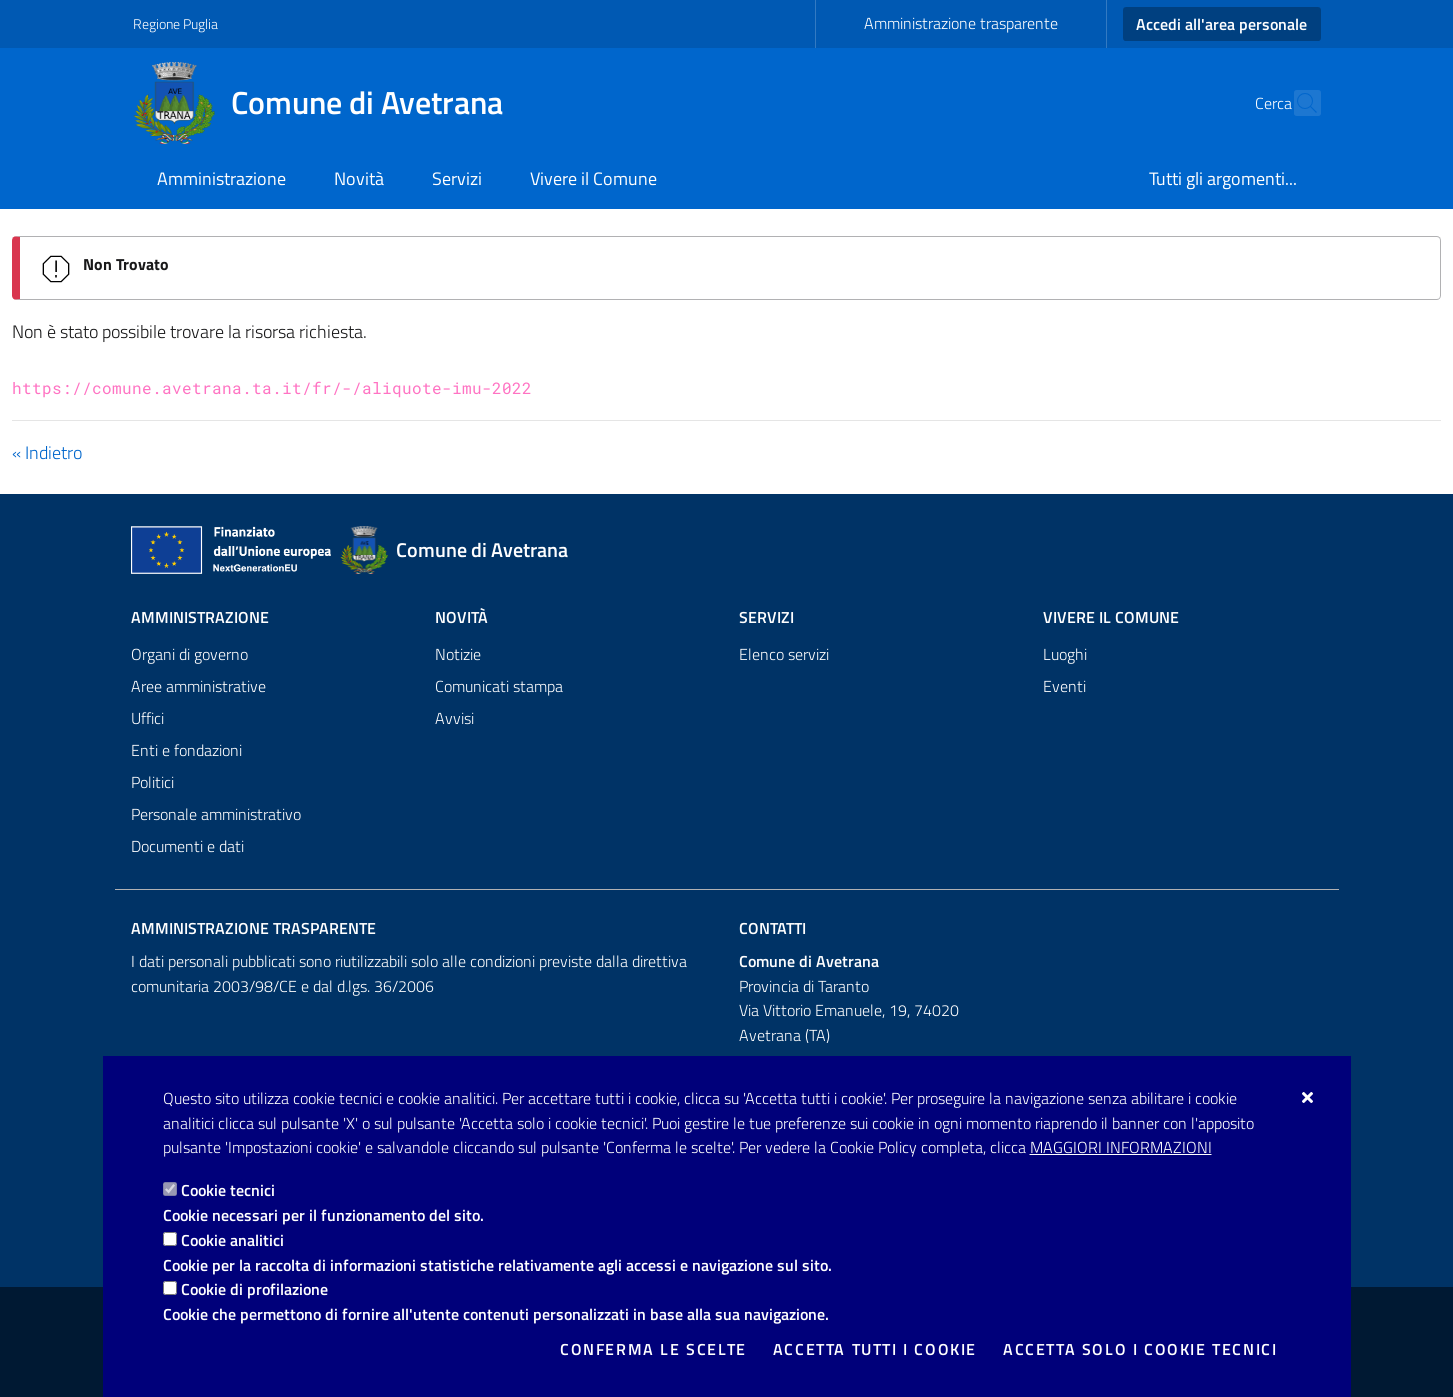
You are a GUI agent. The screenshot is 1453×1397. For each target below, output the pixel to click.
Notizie (458, 654)
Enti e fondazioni (186, 750)
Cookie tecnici (228, 1190)
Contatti (772, 928)
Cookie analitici (232, 1240)
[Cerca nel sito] (1297, 103)
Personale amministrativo (216, 814)
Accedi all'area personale (1221, 24)
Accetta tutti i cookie (875, 1349)
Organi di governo (189, 654)
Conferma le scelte (653, 1349)
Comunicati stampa (499, 686)
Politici (152, 782)
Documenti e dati (187, 846)
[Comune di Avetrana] (330, 103)
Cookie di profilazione (254, 1289)
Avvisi (454, 718)
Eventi (1064, 686)
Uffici (147, 718)
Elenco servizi (784, 654)
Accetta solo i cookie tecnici (1140, 1349)
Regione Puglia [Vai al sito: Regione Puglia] (175, 23)
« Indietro (47, 452)
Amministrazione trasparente (961, 23)
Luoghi (1065, 654)
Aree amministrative (198, 686)
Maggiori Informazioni (1121, 1147)
